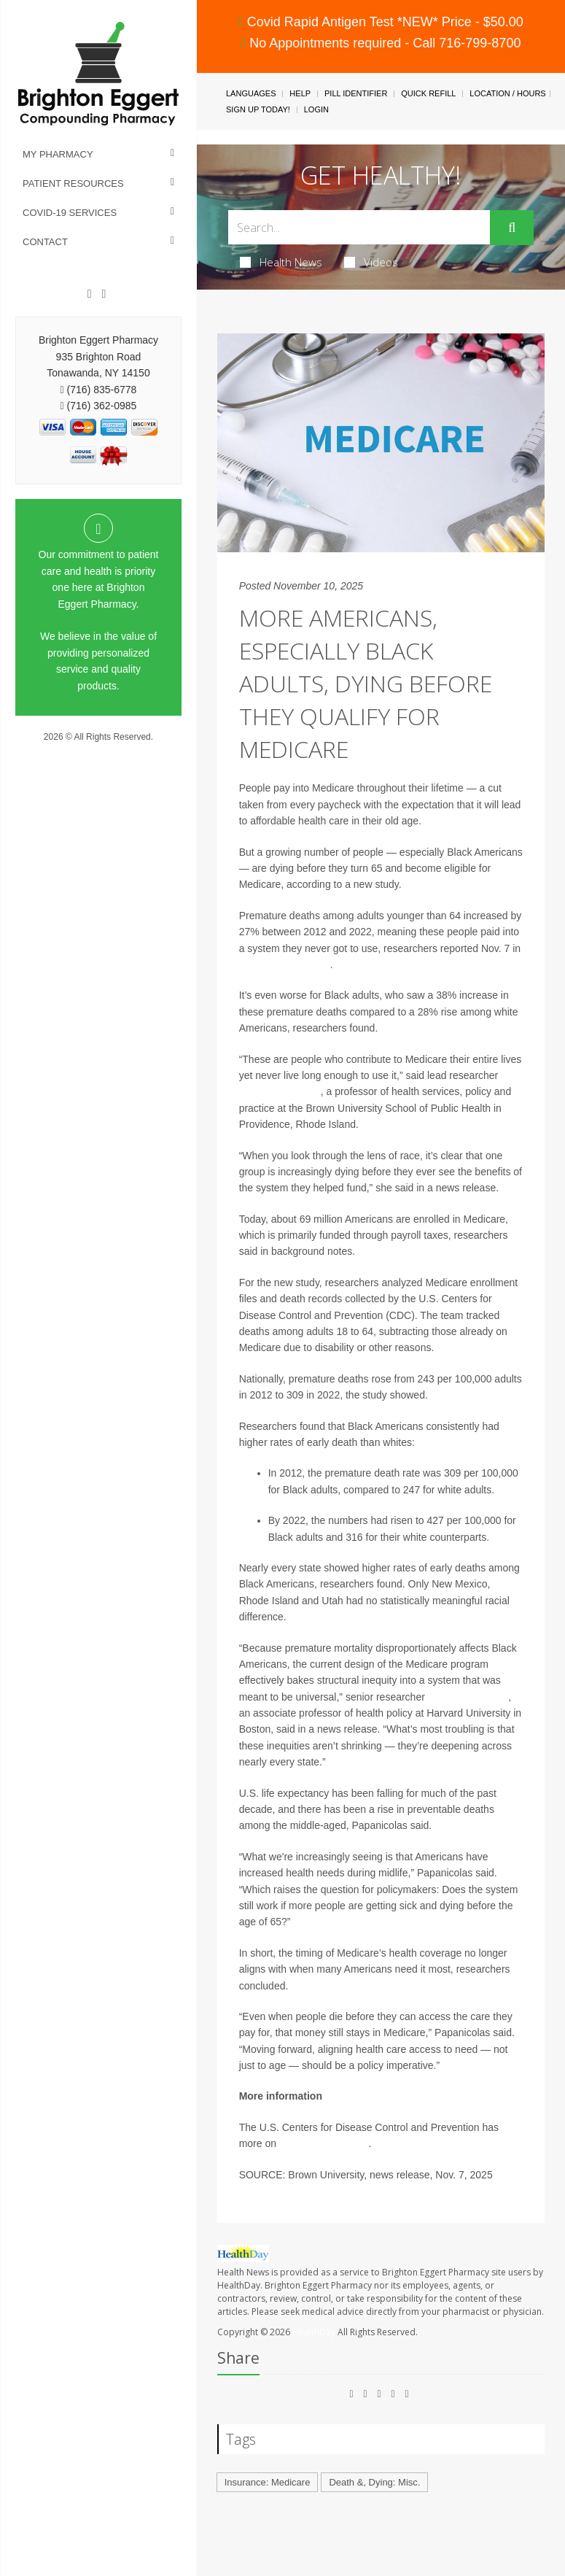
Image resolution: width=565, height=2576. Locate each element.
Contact (45, 241)
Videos (371, 262)
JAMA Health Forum (285, 964)
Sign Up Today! (258, 109)
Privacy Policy (98, 751)
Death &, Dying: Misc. (374, 2482)
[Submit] (512, 227)
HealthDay (313, 2332)
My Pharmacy (58, 154)
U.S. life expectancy (324, 2143)
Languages (251, 93)
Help (300, 93)
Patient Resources (73, 183)
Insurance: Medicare (268, 2482)
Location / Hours (507, 93)
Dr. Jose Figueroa (468, 1697)
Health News (281, 262)
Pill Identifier (355, 93)
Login (316, 109)
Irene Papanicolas (280, 1091)
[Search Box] (359, 227)
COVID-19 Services (70, 212)
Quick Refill (428, 93)
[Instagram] (103, 294)
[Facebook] (89, 294)
